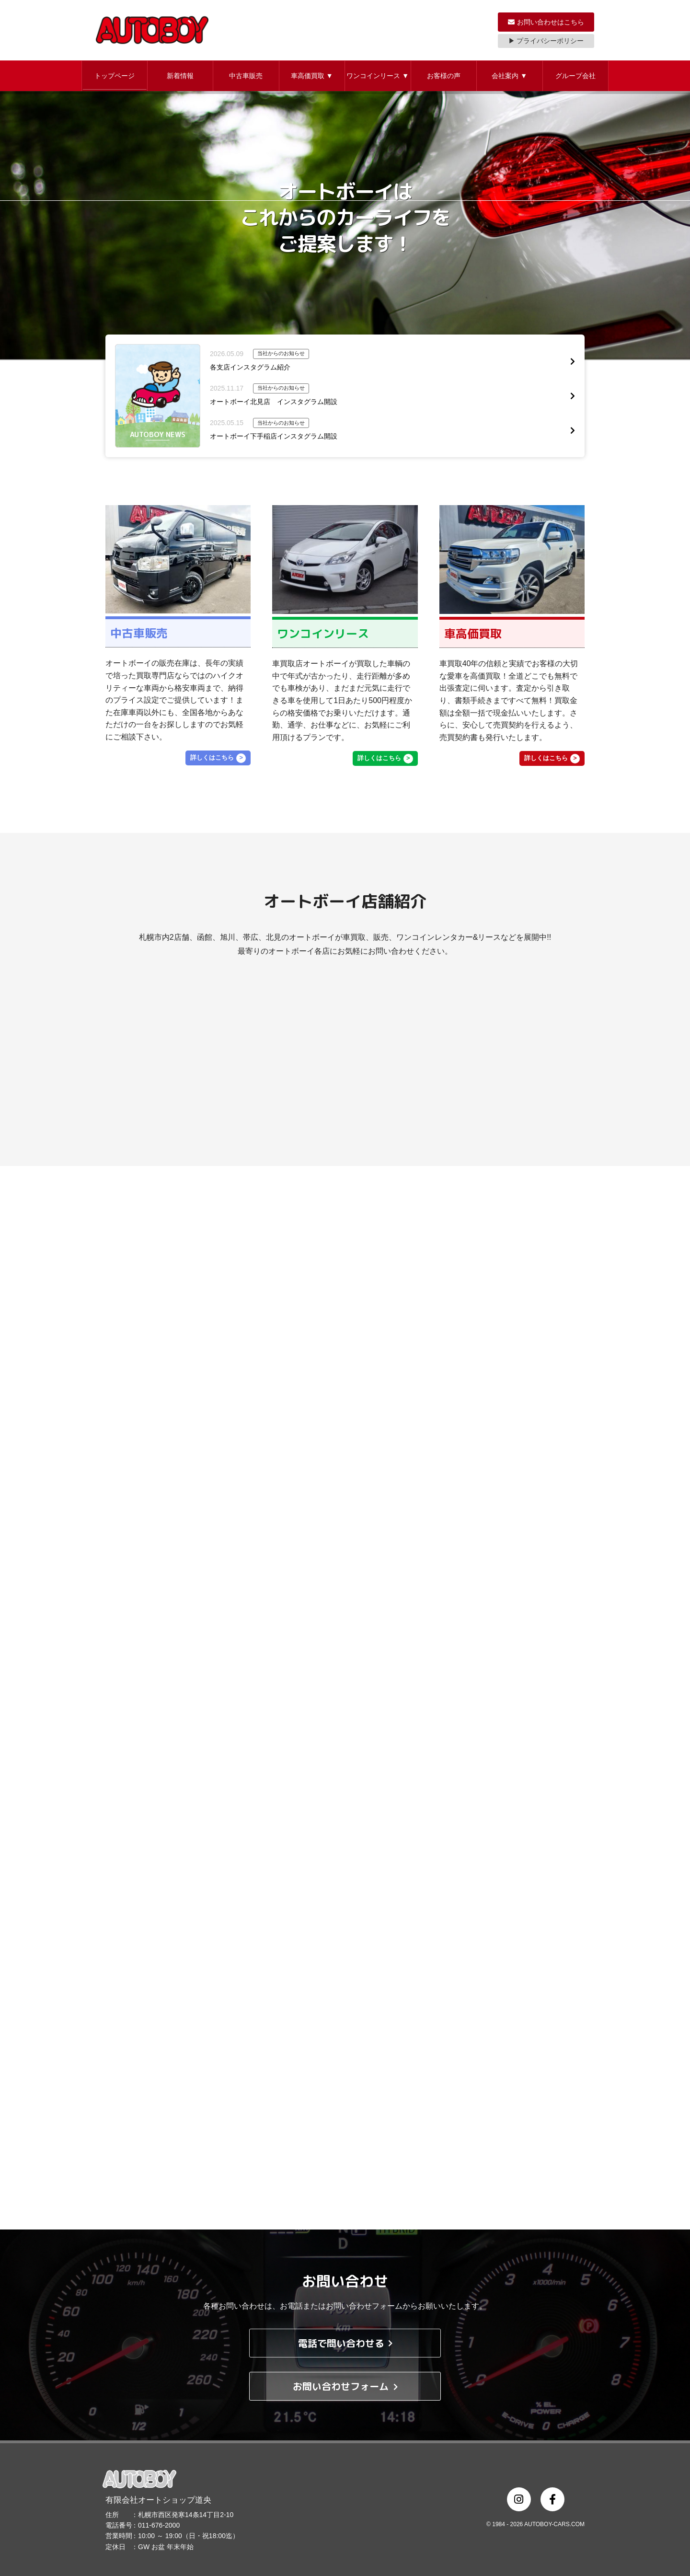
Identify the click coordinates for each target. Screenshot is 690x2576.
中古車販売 (246, 76)
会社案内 (509, 76)
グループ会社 (575, 76)
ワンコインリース (377, 76)
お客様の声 (443, 76)
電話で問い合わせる (345, 2343)
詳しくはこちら (212, 757)
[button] (114, 76)
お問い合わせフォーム (345, 2386)
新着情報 (180, 76)
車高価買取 (312, 76)
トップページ (114, 76)
